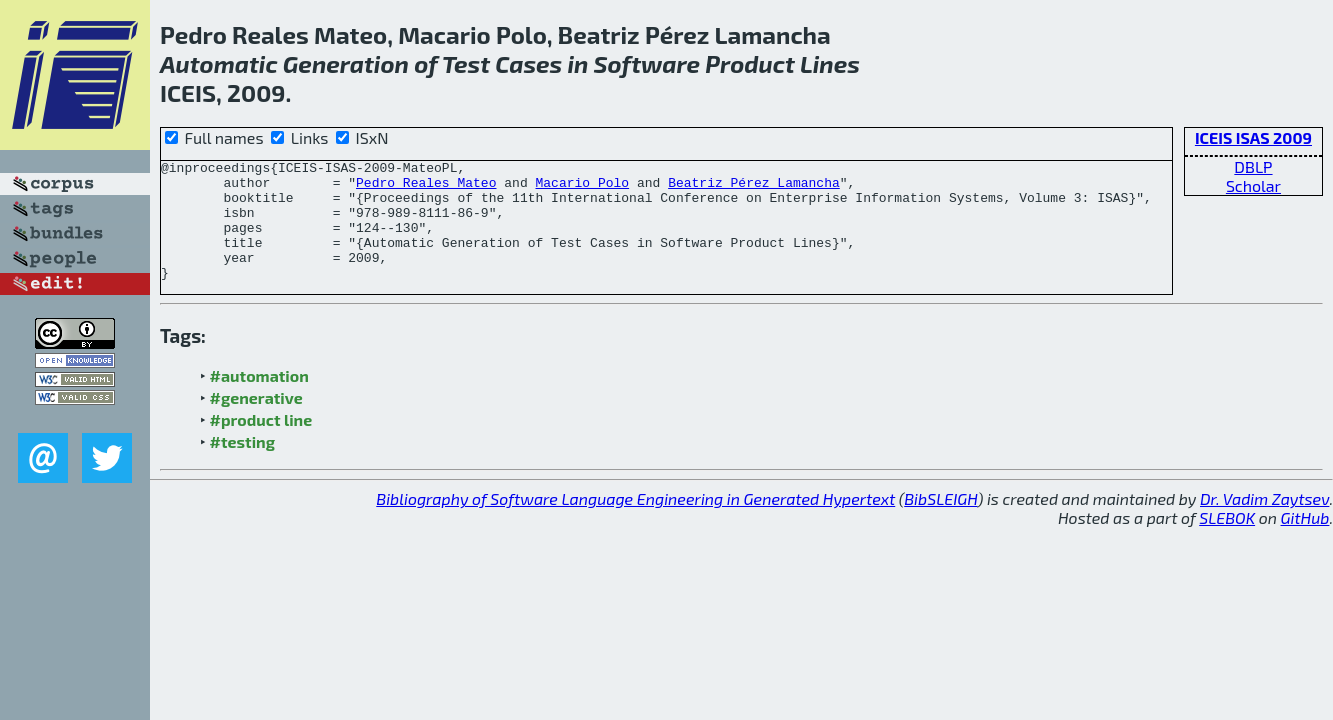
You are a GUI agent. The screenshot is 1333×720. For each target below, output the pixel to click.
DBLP (1253, 166)
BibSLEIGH (940, 522)
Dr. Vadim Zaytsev (1264, 522)
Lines (830, 63)
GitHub (1305, 541)
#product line (261, 443)
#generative (256, 421)
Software (647, 63)
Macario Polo (582, 188)
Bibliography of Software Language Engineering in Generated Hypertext (635, 522)
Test (466, 63)
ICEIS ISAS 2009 (1253, 137)
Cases (528, 63)
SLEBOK (1227, 541)
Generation (346, 63)
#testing (242, 465)
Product (749, 63)
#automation (259, 399)
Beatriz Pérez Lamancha (754, 188)
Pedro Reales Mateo (426, 188)
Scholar (1253, 185)
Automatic (219, 63)
